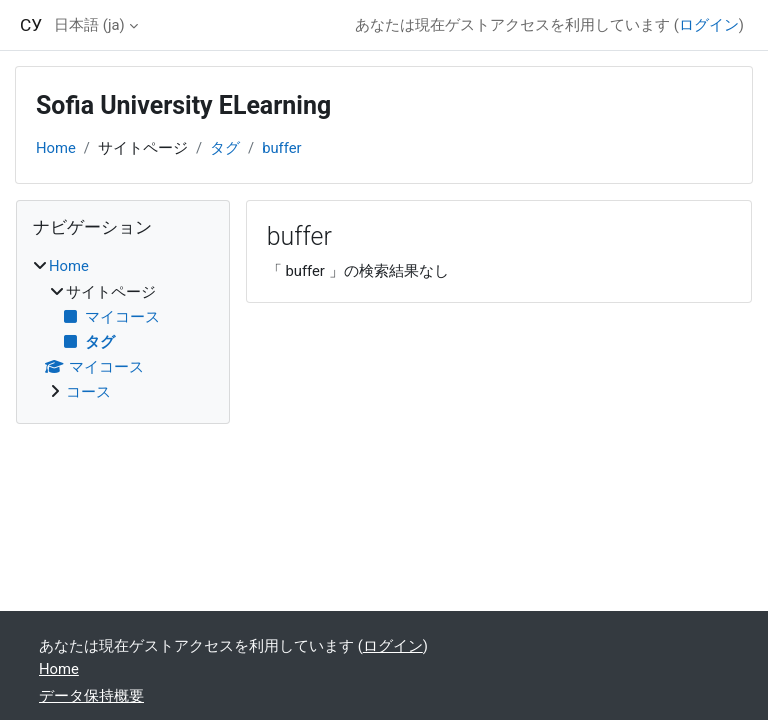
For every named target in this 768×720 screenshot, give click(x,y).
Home (56, 148)
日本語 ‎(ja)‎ (89, 25)
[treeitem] (123, 329)
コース (88, 392)
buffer (281, 148)
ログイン (709, 25)
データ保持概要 (91, 696)
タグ (225, 148)
